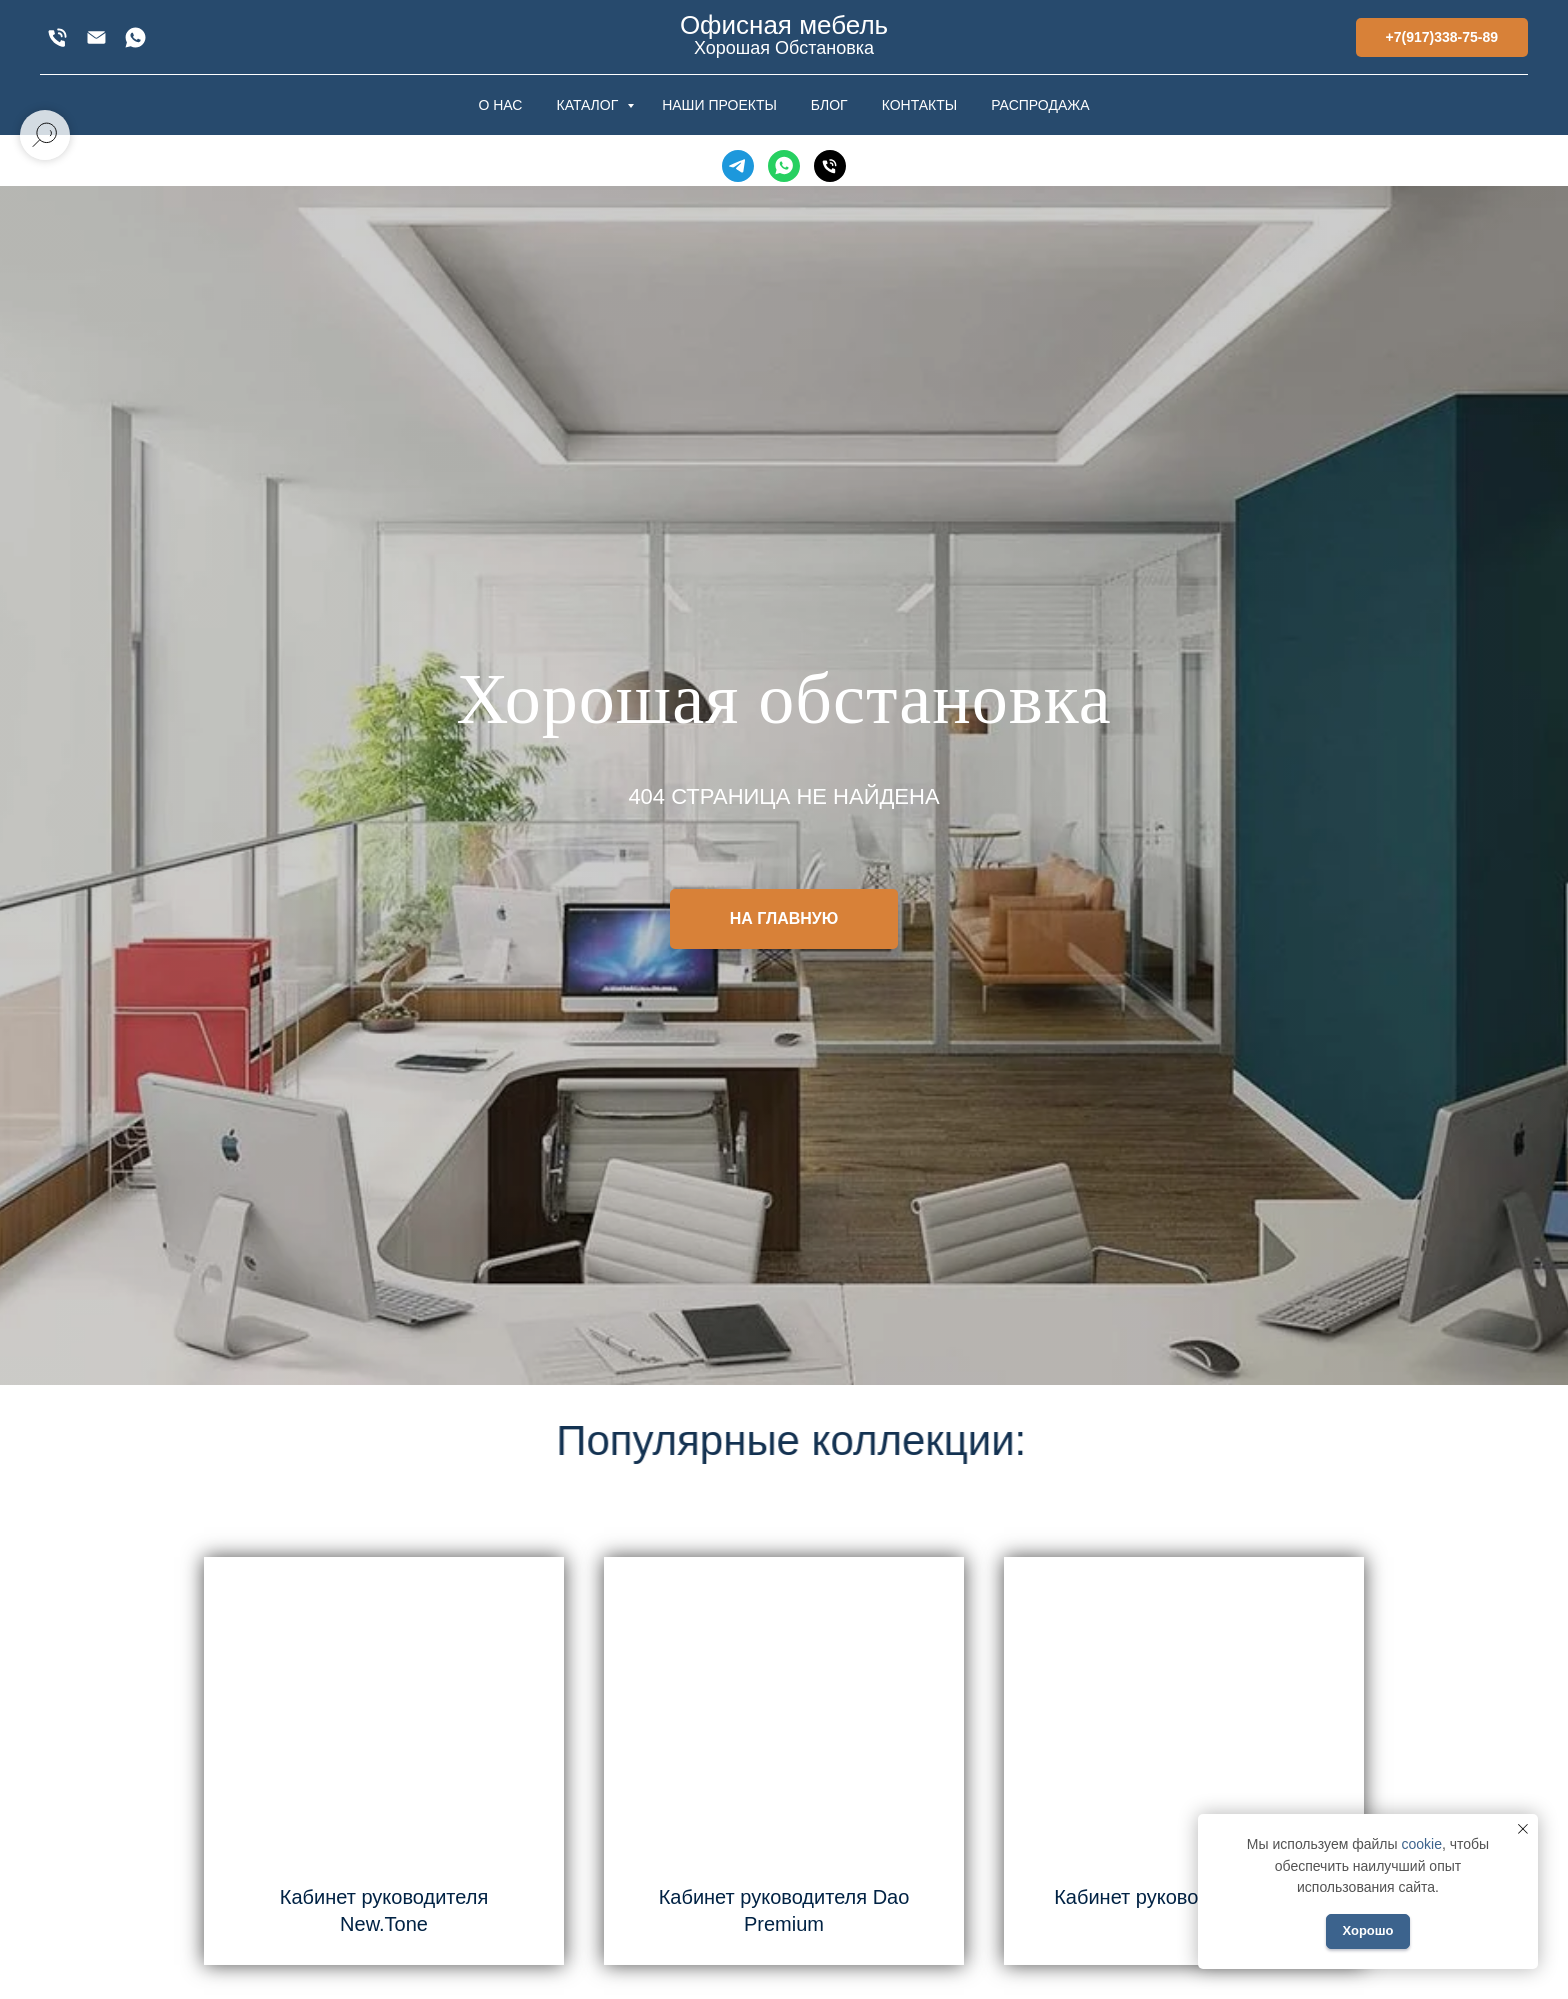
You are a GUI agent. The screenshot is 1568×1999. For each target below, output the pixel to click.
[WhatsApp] (135, 37)
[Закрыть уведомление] (1523, 1829)
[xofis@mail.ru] (96, 37)
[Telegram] (738, 166)
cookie (1421, 1844)
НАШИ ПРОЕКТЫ (719, 105)
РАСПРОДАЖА (1040, 105)
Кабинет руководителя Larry (1184, 1897)
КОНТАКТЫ (920, 105)
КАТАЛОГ (589, 105)
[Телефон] (830, 166)
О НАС (500, 105)
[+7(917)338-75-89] (57, 37)
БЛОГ (829, 105)
